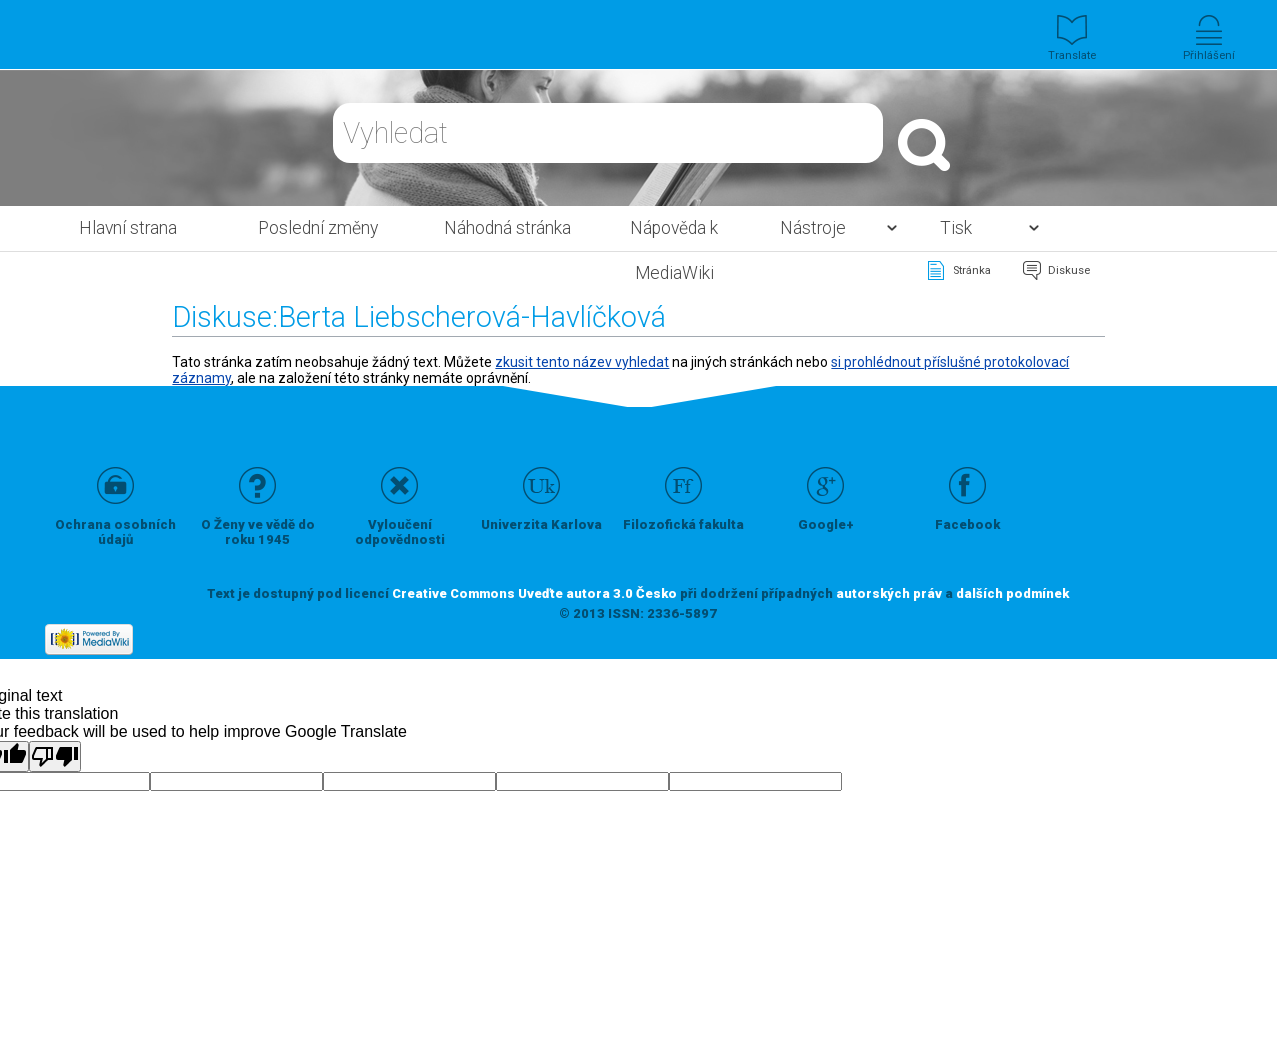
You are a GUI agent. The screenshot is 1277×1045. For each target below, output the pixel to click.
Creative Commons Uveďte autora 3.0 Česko (534, 593)
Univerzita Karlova (541, 524)
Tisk (956, 228)
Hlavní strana (128, 228)
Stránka (972, 270)
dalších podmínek (1012, 593)
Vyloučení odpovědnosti (400, 532)
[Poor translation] (55, 756)
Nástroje (813, 228)
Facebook (967, 524)
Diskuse (1069, 270)
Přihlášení (1209, 55)
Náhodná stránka (507, 228)
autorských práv (889, 593)
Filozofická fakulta (683, 524)
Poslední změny (318, 228)
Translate (1072, 55)
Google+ (826, 524)
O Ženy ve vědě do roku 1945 (258, 532)
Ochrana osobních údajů (115, 532)
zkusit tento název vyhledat (582, 362)
